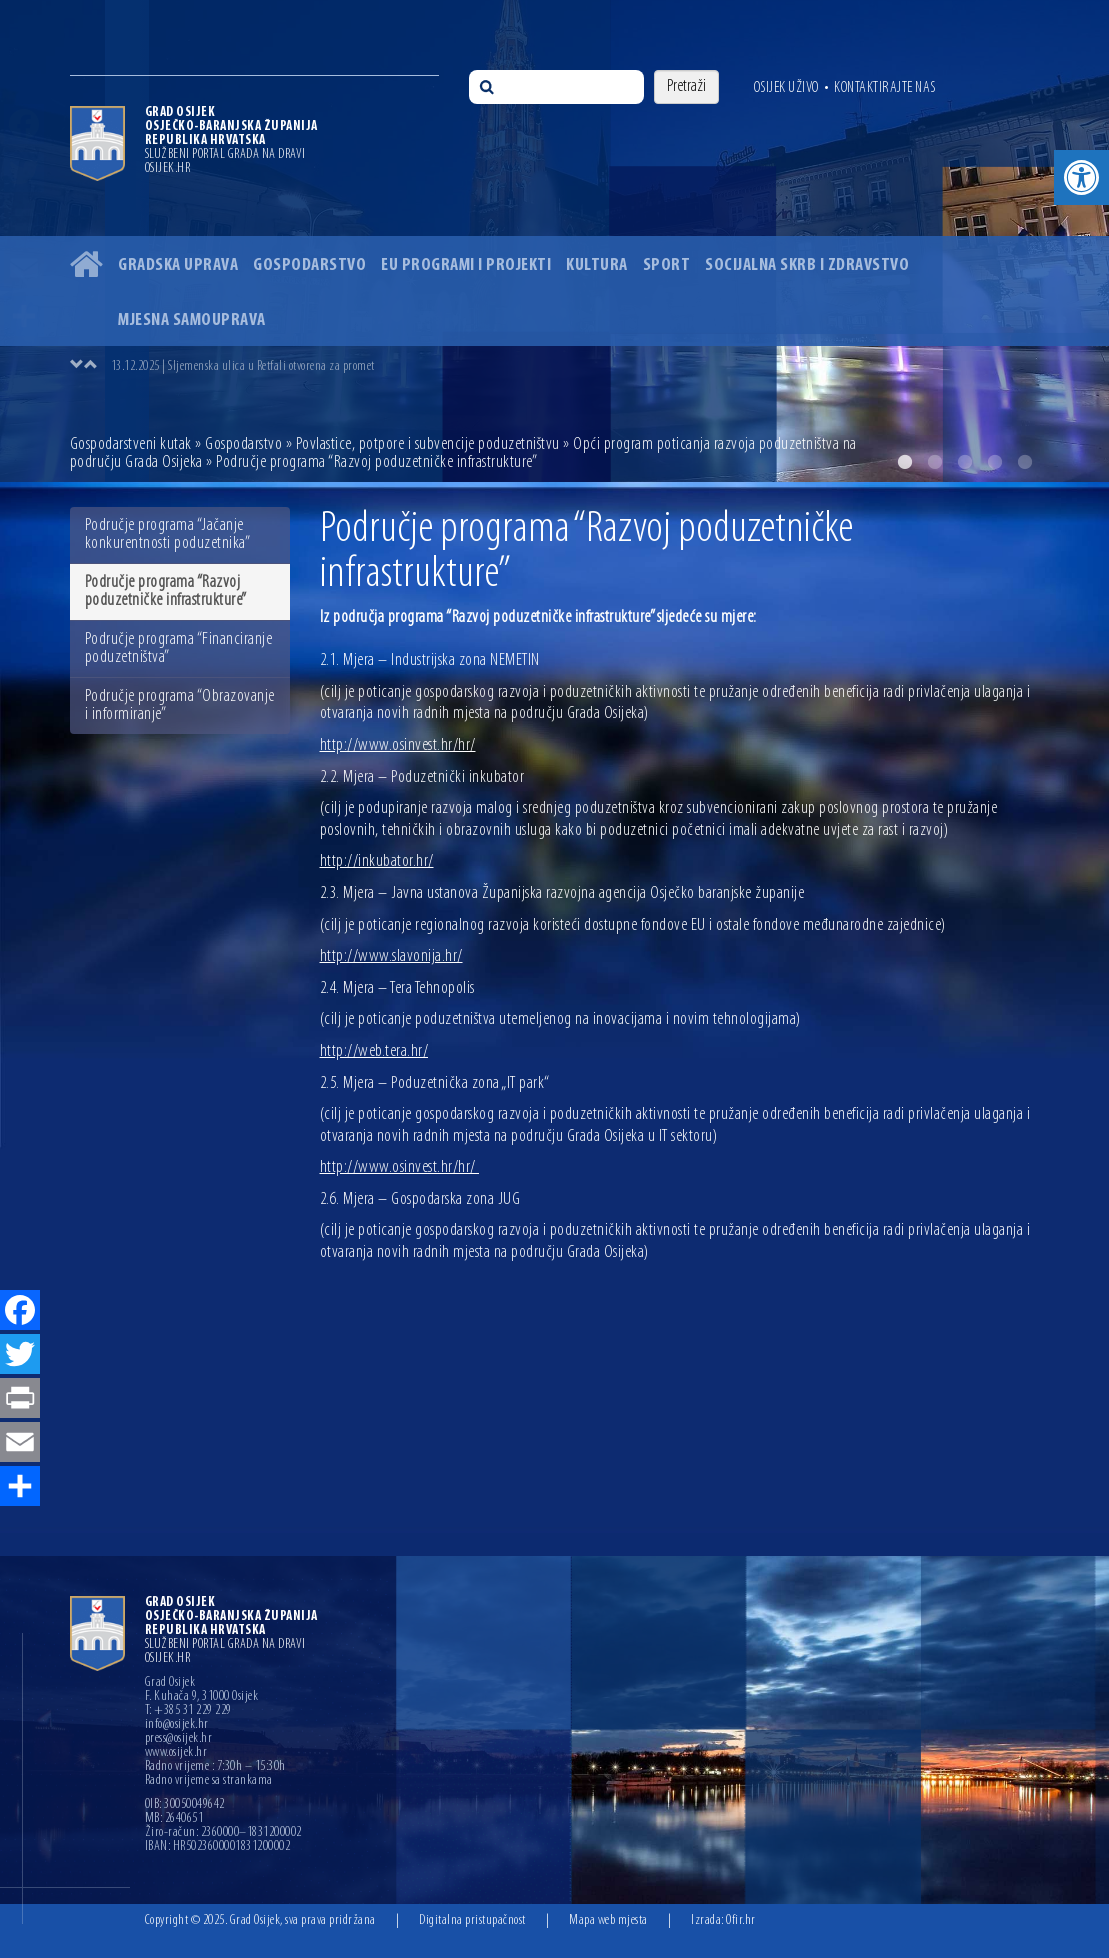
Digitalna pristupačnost (472, 1920)
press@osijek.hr (179, 1739)
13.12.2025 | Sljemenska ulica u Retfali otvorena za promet (243, 366)
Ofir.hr (741, 1920)
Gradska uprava (178, 265)
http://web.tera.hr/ (374, 1051)
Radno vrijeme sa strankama (209, 1781)
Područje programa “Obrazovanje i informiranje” (180, 705)
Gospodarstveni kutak (131, 444)
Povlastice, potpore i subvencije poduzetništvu (428, 444)
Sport (667, 265)
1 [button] (905, 462)
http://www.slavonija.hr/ (391, 956)
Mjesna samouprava (192, 320)
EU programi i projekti (466, 265)
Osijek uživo (786, 88)
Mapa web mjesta (608, 1920)
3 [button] (965, 462)
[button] (1081, 177)
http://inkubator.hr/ (377, 861)
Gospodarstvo (309, 265)
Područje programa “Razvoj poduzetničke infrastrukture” (166, 591)
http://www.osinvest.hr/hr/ (398, 745)
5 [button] (1025, 462)
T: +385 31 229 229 (188, 1711)
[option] (575, 366)
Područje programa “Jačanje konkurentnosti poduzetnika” (168, 534)
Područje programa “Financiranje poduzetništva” (179, 648)
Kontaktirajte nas (885, 88)
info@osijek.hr (177, 1725)
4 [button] (995, 462)
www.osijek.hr (176, 1753)
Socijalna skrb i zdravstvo (807, 265)
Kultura (597, 265)
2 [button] (935, 462)
